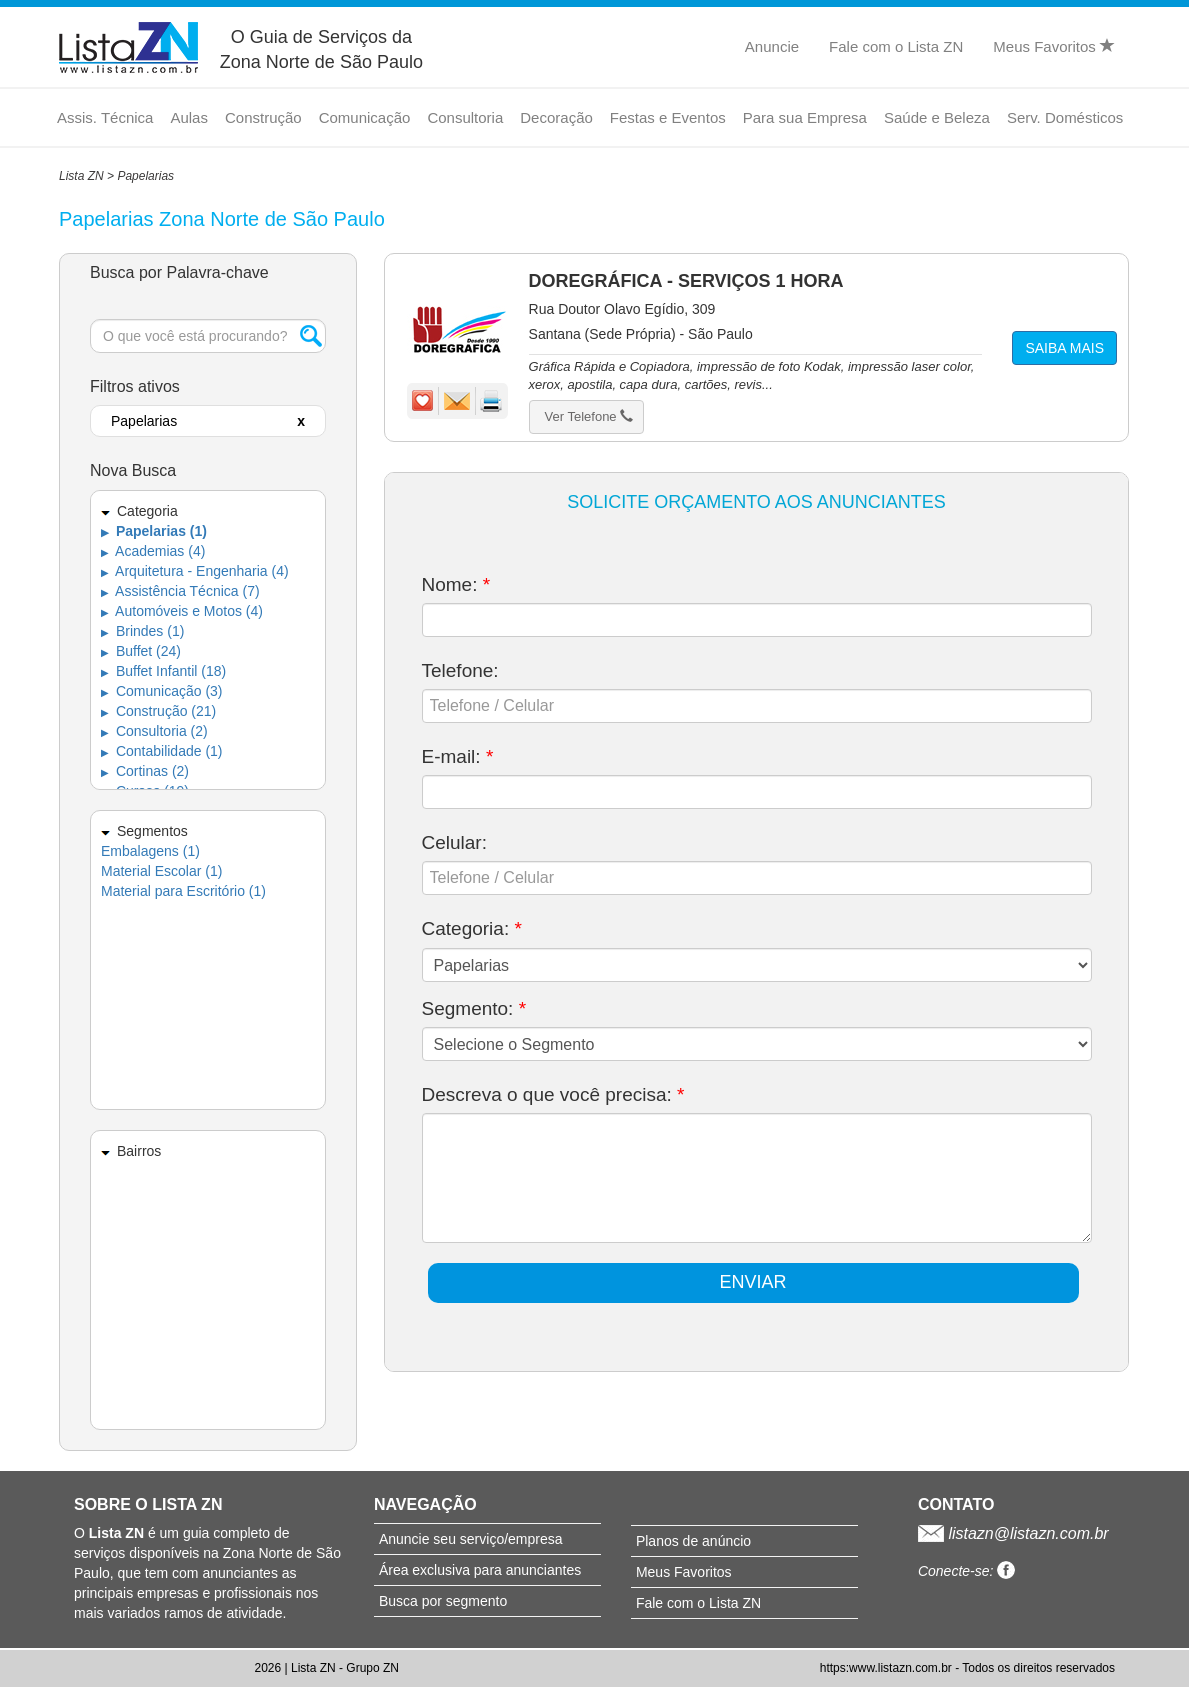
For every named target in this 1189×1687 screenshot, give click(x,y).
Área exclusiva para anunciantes (480, 1570)
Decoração (556, 117)
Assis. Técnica (105, 117)
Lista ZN (81, 176)
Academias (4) (153, 551)
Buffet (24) (141, 651)
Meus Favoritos (1054, 46)
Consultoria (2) (154, 731)
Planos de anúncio (693, 1541)
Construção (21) (158, 711)
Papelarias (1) (154, 531)
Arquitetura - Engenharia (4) (195, 571)
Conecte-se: (966, 1571)
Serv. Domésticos (1065, 117)
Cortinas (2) (145, 771)
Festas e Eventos (668, 117)
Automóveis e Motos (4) (182, 611)
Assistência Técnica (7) (180, 591)
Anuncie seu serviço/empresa (471, 1539)
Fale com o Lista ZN (896, 46)
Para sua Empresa (805, 117)
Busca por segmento (443, 1601)
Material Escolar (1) (161, 871)
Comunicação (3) (162, 691)
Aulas (189, 117)
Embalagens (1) (150, 851)
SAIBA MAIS (1064, 348)
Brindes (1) (142, 631)
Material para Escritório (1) (183, 891)
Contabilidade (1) (162, 751)
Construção (263, 117)
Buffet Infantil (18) (163, 671)
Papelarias (145, 176)
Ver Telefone (589, 416)
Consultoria (465, 117)
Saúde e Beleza (937, 117)
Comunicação (365, 117)
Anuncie (772, 46)
